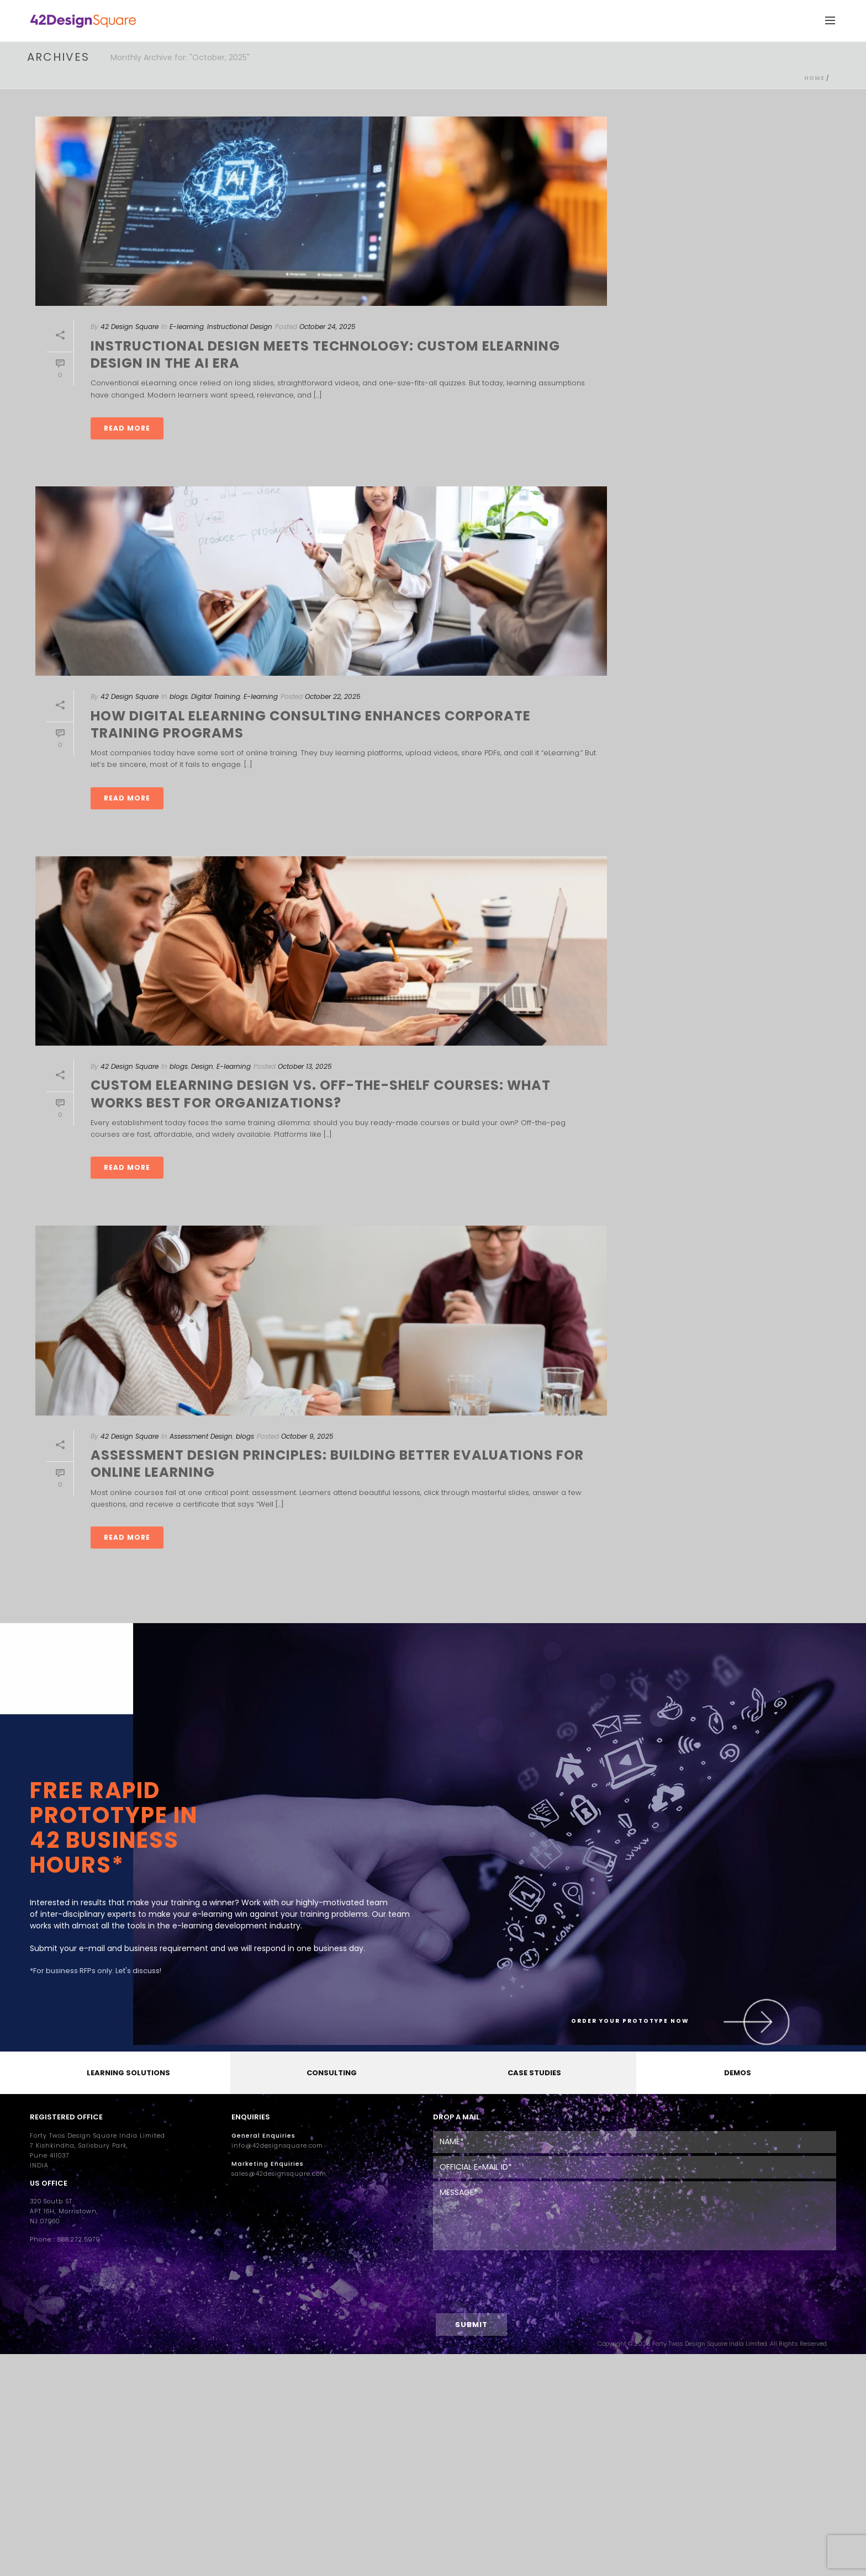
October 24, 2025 (327, 326)
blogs (179, 696)
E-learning (187, 326)
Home (814, 78)
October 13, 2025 (305, 1066)
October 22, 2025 (333, 696)
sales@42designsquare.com (278, 2174)
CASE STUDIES (534, 2073)
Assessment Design (201, 1436)
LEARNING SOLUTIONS (128, 2073)
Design (202, 1066)
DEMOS (737, 2073)
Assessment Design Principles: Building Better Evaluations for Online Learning (337, 1463)
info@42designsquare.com (277, 2146)
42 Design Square (130, 326)
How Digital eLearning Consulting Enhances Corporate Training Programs (311, 724)
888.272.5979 (78, 2239)
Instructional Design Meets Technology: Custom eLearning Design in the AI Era (325, 354)
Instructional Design (239, 326)
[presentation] (495, 2288)
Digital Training (215, 696)
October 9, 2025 (307, 1436)
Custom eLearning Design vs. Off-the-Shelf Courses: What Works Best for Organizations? (321, 1093)
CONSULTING (332, 2073)
